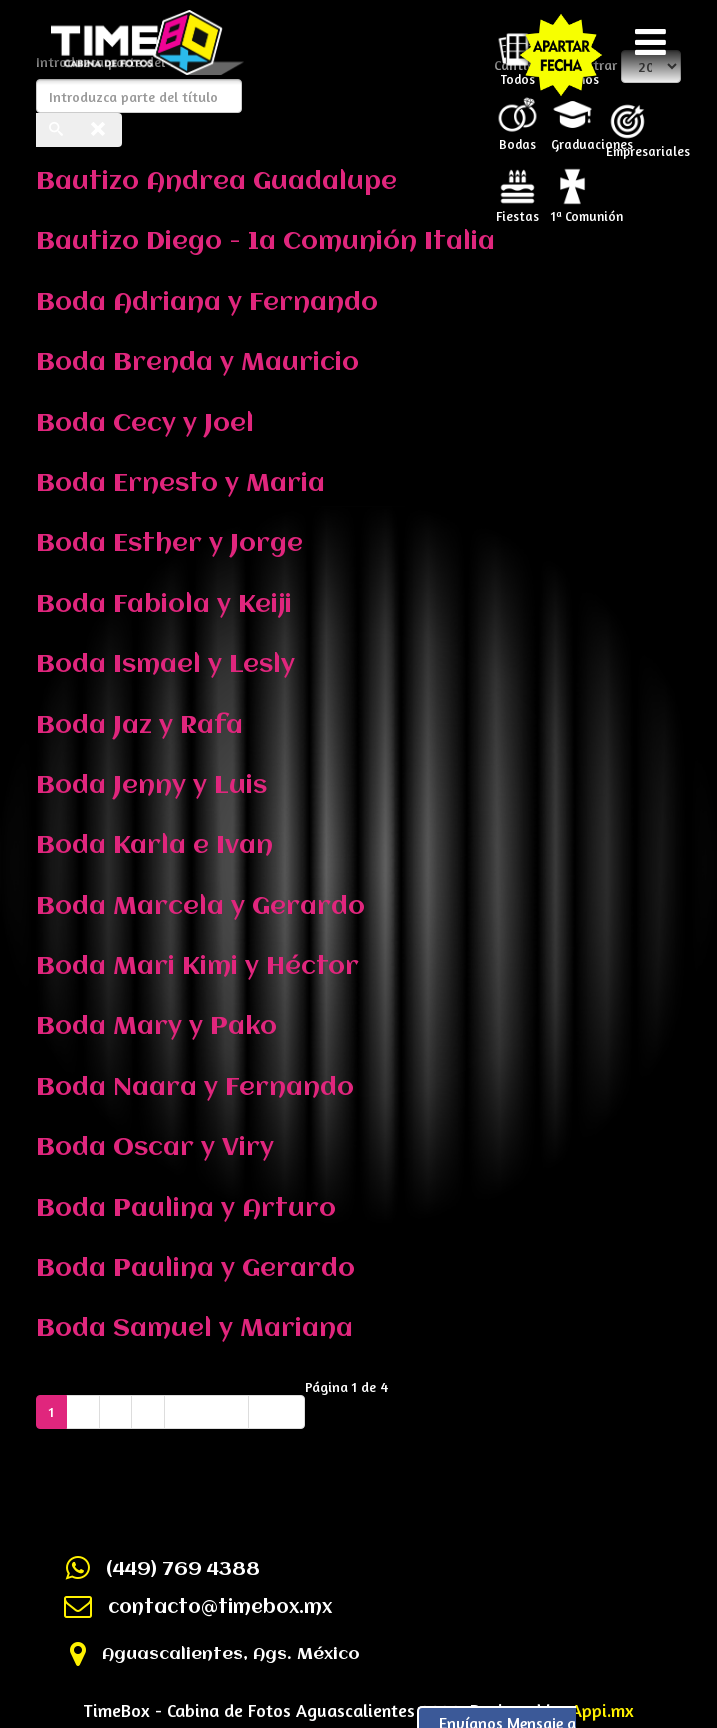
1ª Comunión (575, 210)
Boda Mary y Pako (156, 1027)
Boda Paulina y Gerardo (195, 1269)
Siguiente (206, 1411)
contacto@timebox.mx (220, 1608)
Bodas (517, 138)
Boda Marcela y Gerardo (200, 907)
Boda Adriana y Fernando (207, 303)
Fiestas (517, 210)
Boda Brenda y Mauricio (197, 363)
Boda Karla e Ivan (154, 846)
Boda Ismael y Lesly (165, 665)
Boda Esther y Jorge (169, 544)
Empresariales (630, 145)
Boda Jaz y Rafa (139, 726)
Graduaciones (575, 138)
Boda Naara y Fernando (195, 1088)
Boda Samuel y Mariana (194, 1329)
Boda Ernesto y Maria (180, 484)
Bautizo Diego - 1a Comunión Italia (265, 242)
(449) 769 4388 (183, 1570)
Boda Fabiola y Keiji (164, 605)
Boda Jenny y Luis (151, 786)
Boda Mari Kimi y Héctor (197, 967)
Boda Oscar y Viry (155, 1148)
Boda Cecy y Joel (145, 424)
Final (276, 1411)
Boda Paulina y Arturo (186, 1209)
